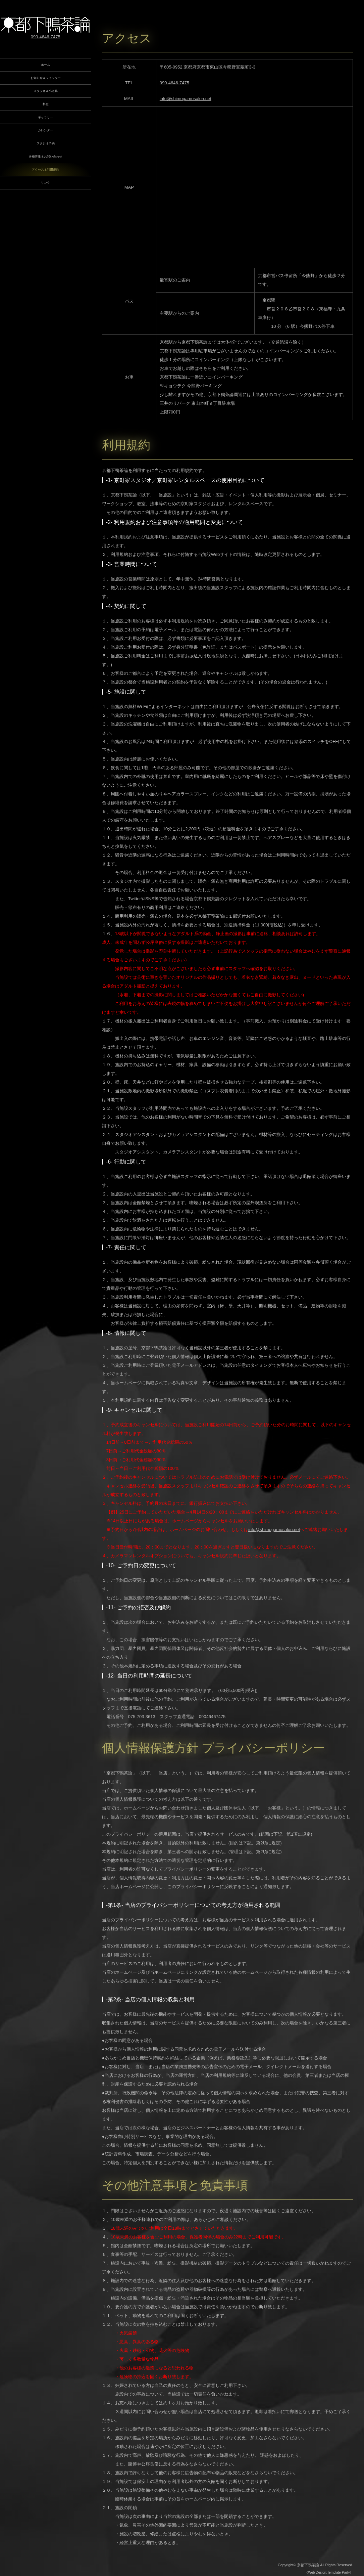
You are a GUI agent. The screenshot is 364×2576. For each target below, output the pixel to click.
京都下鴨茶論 (308, 2565)
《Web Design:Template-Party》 (329, 2572)
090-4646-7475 (174, 82)
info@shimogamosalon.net (185, 98)
